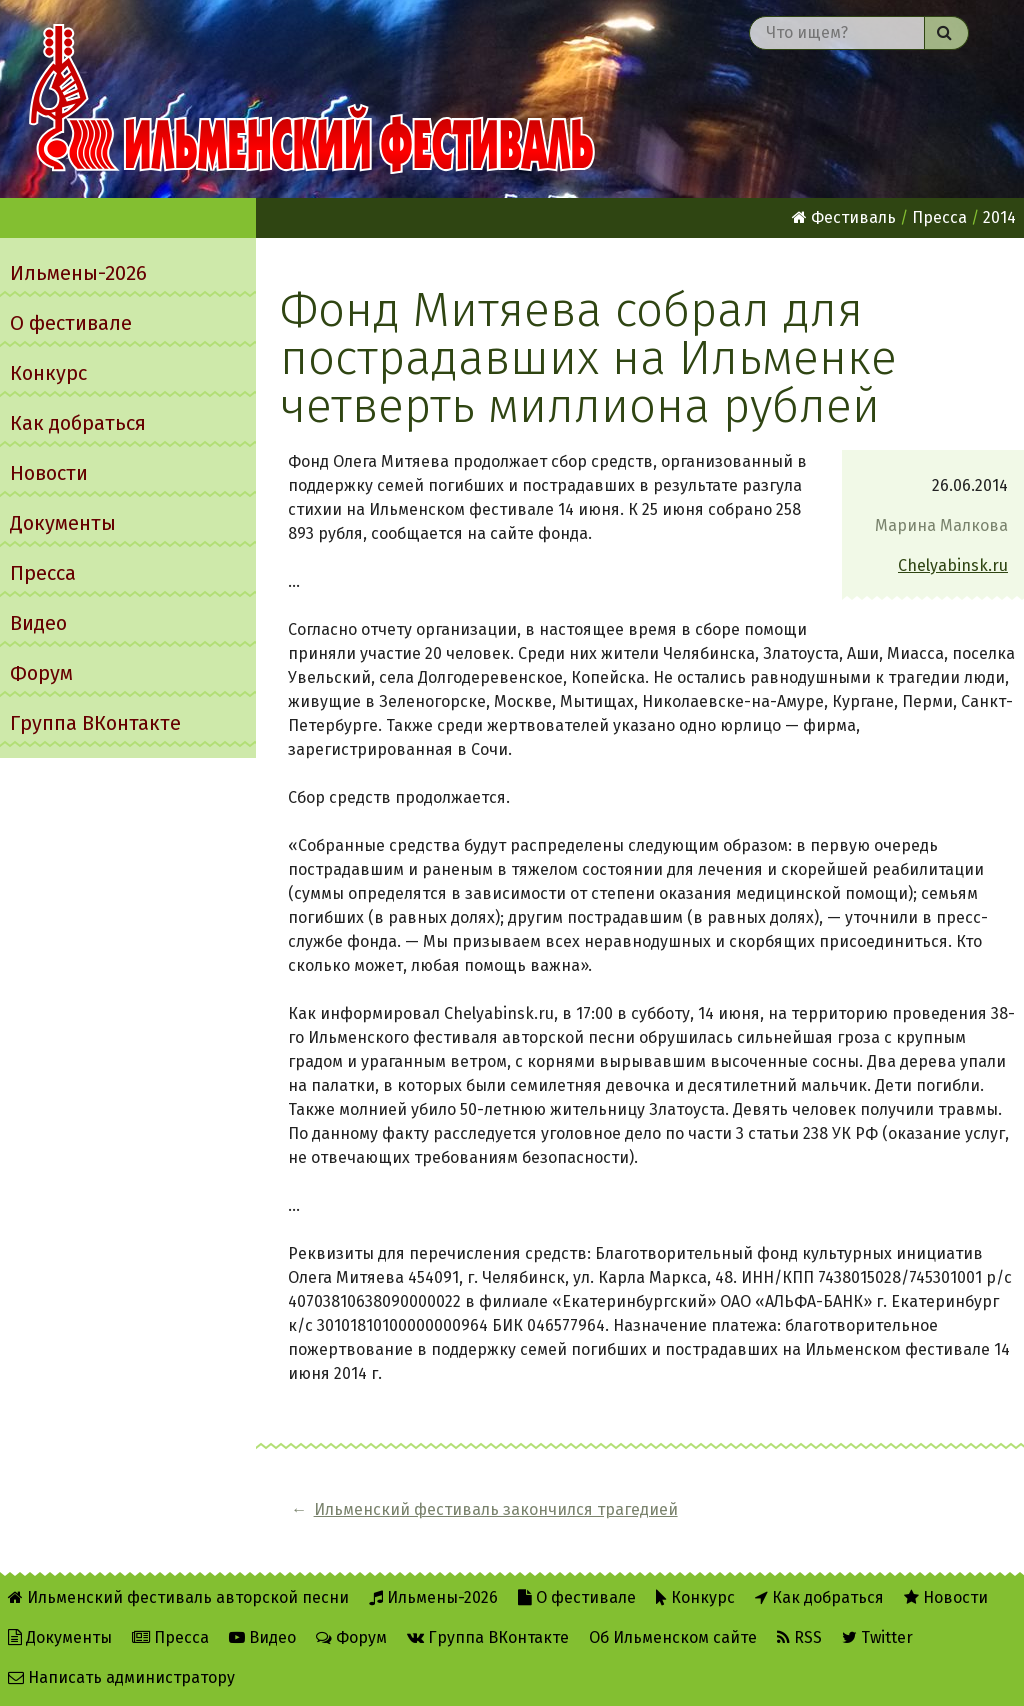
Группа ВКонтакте (95, 723)
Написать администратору (121, 1677)
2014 (999, 217)
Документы (63, 523)
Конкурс (48, 373)
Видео (38, 623)
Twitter (877, 1637)
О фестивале (71, 323)
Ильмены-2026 (78, 273)
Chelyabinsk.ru (953, 565)
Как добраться (78, 423)
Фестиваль (844, 217)
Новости (49, 473)
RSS (799, 1637)
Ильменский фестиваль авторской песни (312, 99)
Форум (41, 673)
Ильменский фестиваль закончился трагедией (496, 1509)
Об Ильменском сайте (673, 1637)
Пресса (43, 573)
